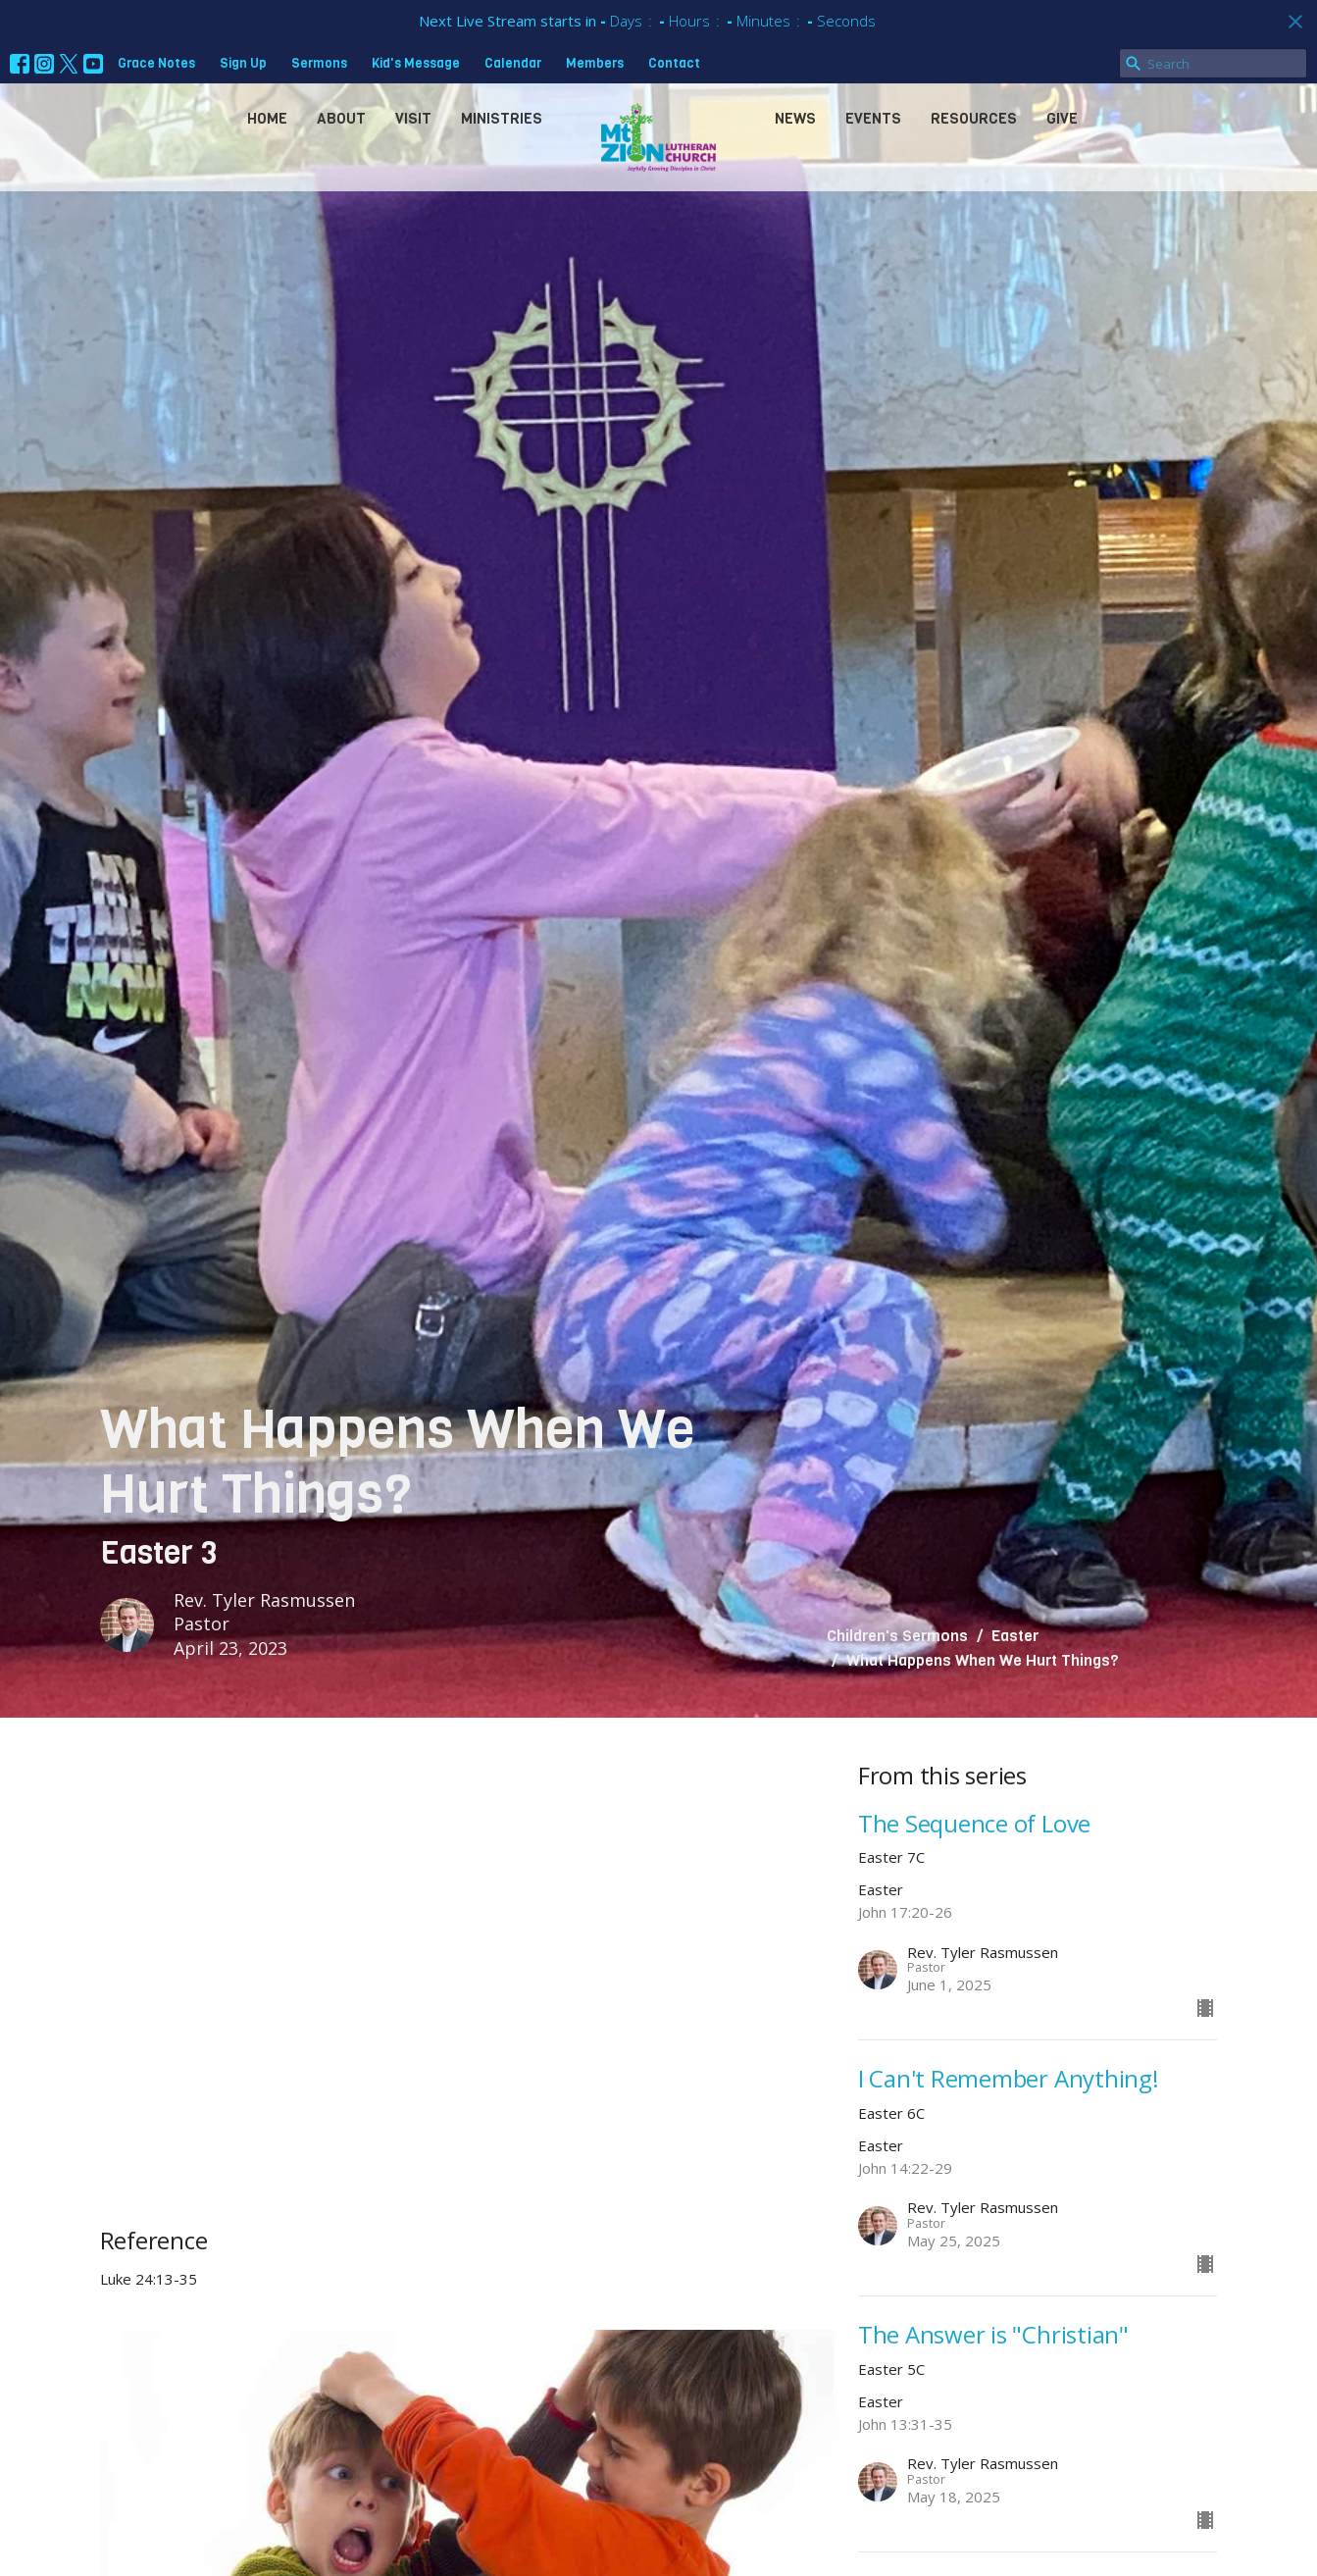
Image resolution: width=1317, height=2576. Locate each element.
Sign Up (243, 63)
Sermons (319, 63)
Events (873, 119)
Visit (413, 119)
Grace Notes (156, 63)
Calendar (512, 63)
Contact (674, 63)
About (341, 119)
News (795, 119)
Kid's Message (416, 63)
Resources (974, 119)
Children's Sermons (897, 1635)
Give (1062, 119)
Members (595, 63)
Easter (1014, 1635)
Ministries (501, 119)
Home (267, 119)
